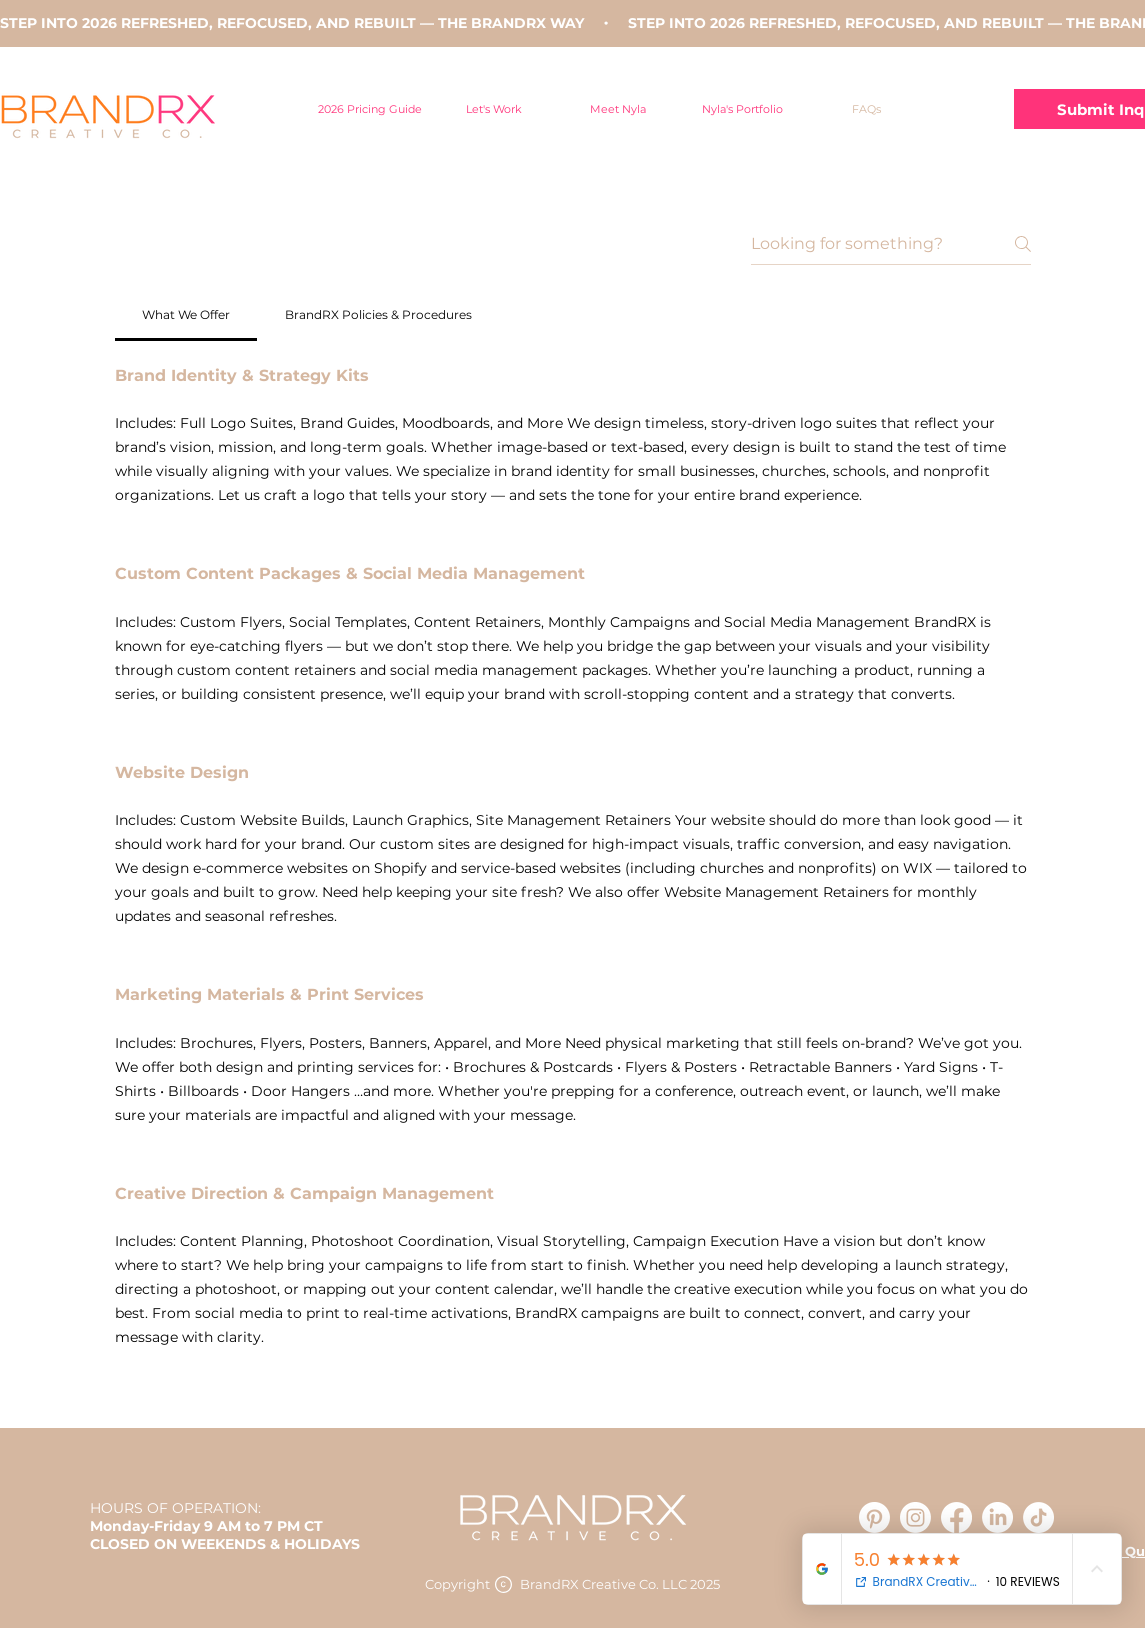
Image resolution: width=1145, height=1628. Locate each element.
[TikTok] (1038, 1517)
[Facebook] (956, 1517)
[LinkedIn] (997, 1517)
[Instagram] (915, 1517)
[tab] (186, 315)
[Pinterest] (874, 1517)
